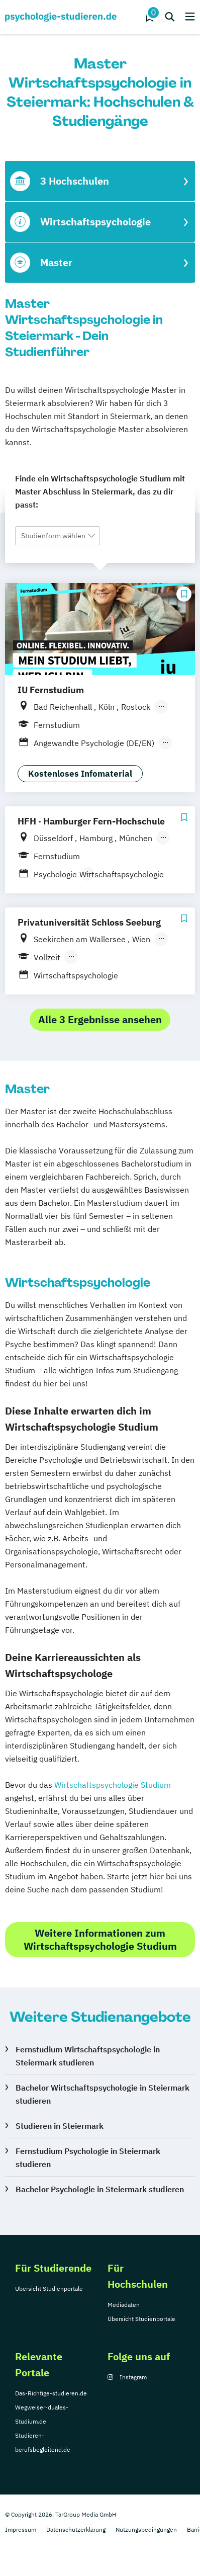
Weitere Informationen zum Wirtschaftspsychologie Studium (100, 1939)
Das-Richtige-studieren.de (51, 2393)
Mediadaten (124, 2304)
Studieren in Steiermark (60, 2126)
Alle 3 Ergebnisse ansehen (100, 1019)
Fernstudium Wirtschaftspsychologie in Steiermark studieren (88, 2055)
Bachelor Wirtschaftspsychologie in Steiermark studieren (102, 2094)
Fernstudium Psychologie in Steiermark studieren (88, 2157)
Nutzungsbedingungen (146, 2529)
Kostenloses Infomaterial (80, 773)
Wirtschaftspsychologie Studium (112, 1785)
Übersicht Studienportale (49, 2288)
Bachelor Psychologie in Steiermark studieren (100, 2189)
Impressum (20, 2529)
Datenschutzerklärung (76, 2529)
